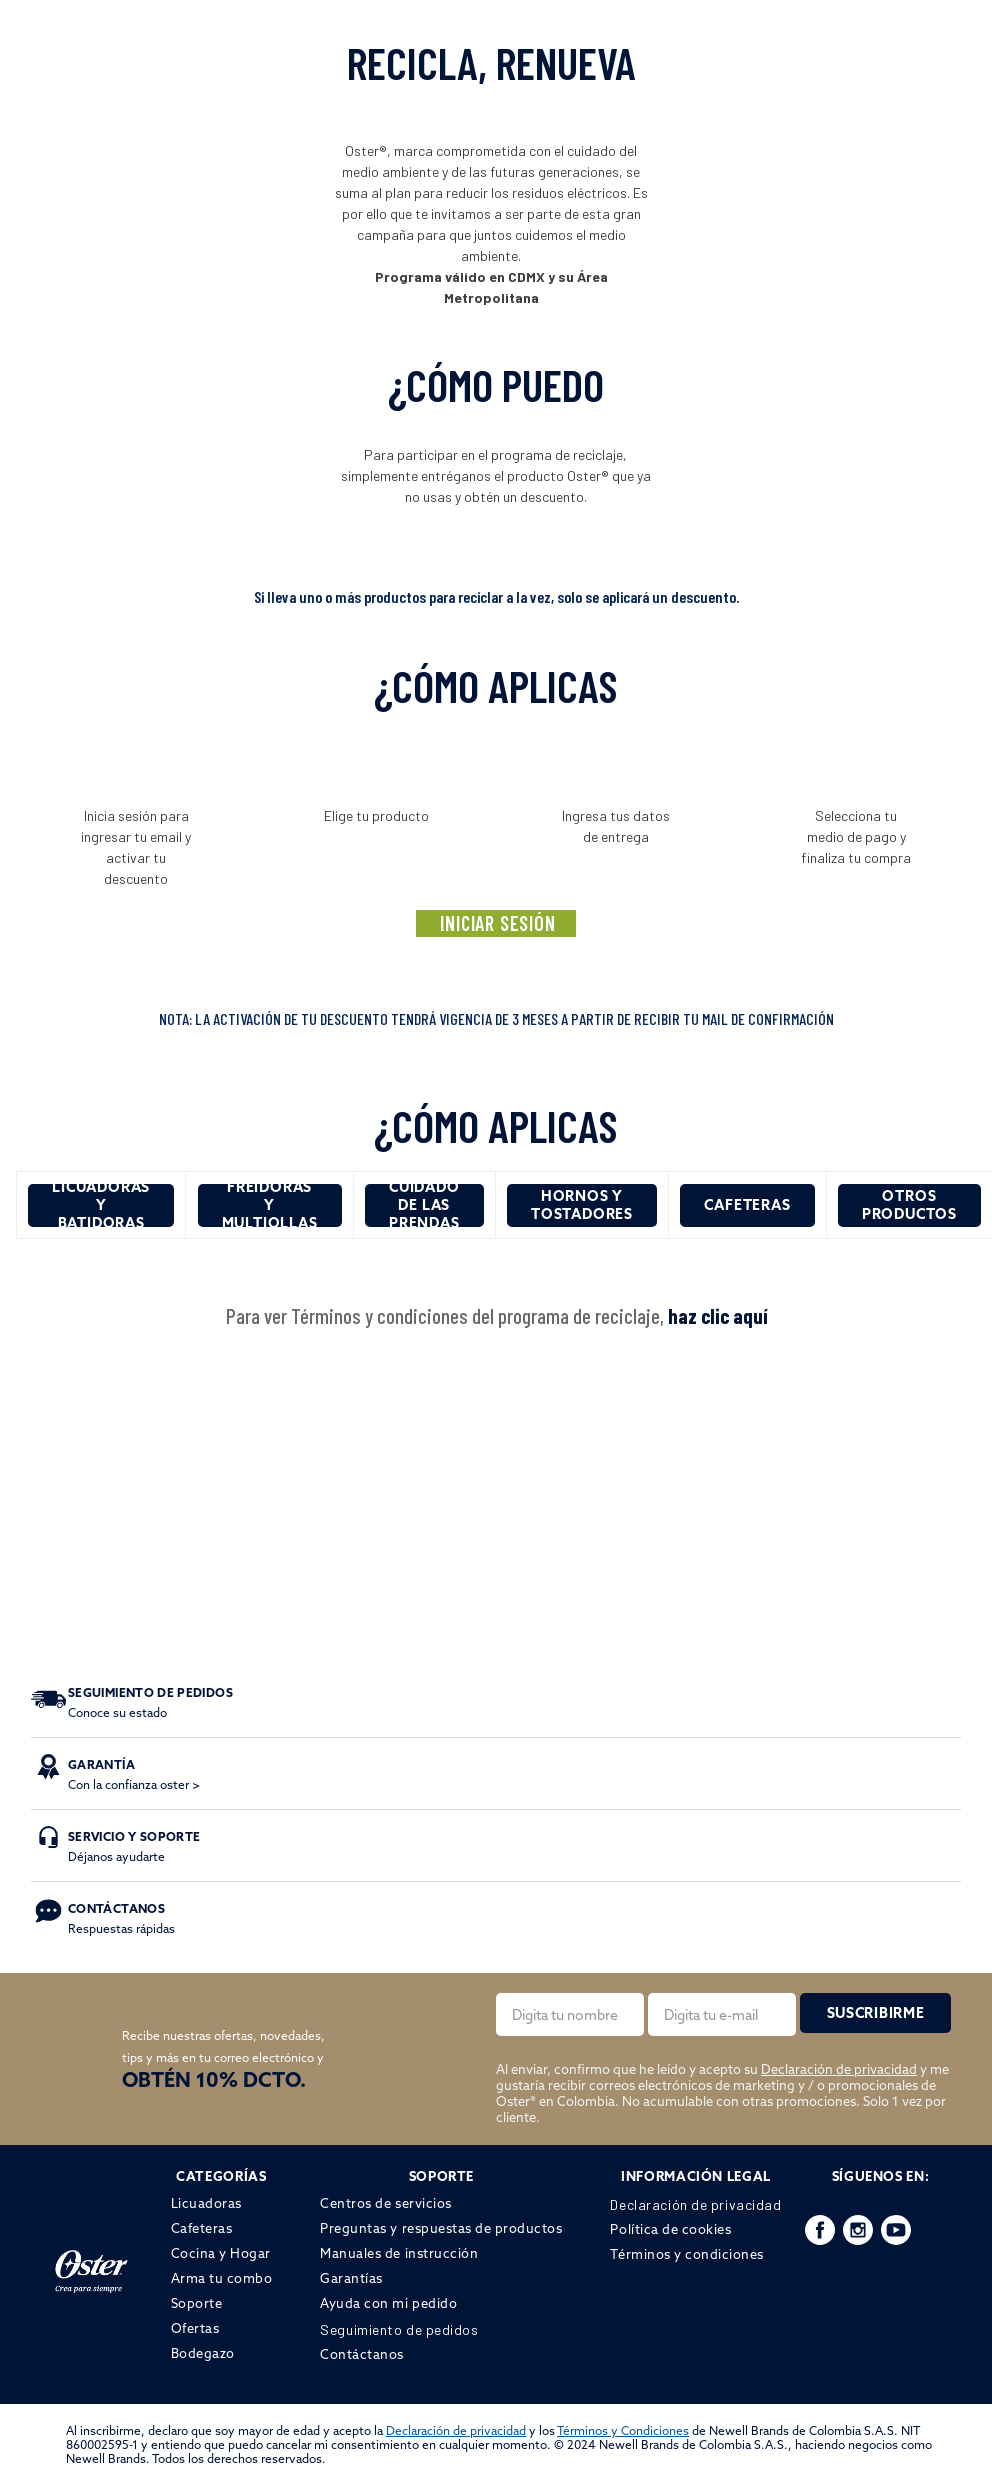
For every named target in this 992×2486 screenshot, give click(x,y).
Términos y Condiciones (623, 2430)
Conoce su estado (150, 1702)
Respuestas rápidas (121, 1918)
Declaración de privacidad (839, 2069)
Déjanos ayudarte (134, 1846)
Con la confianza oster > (134, 1774)
